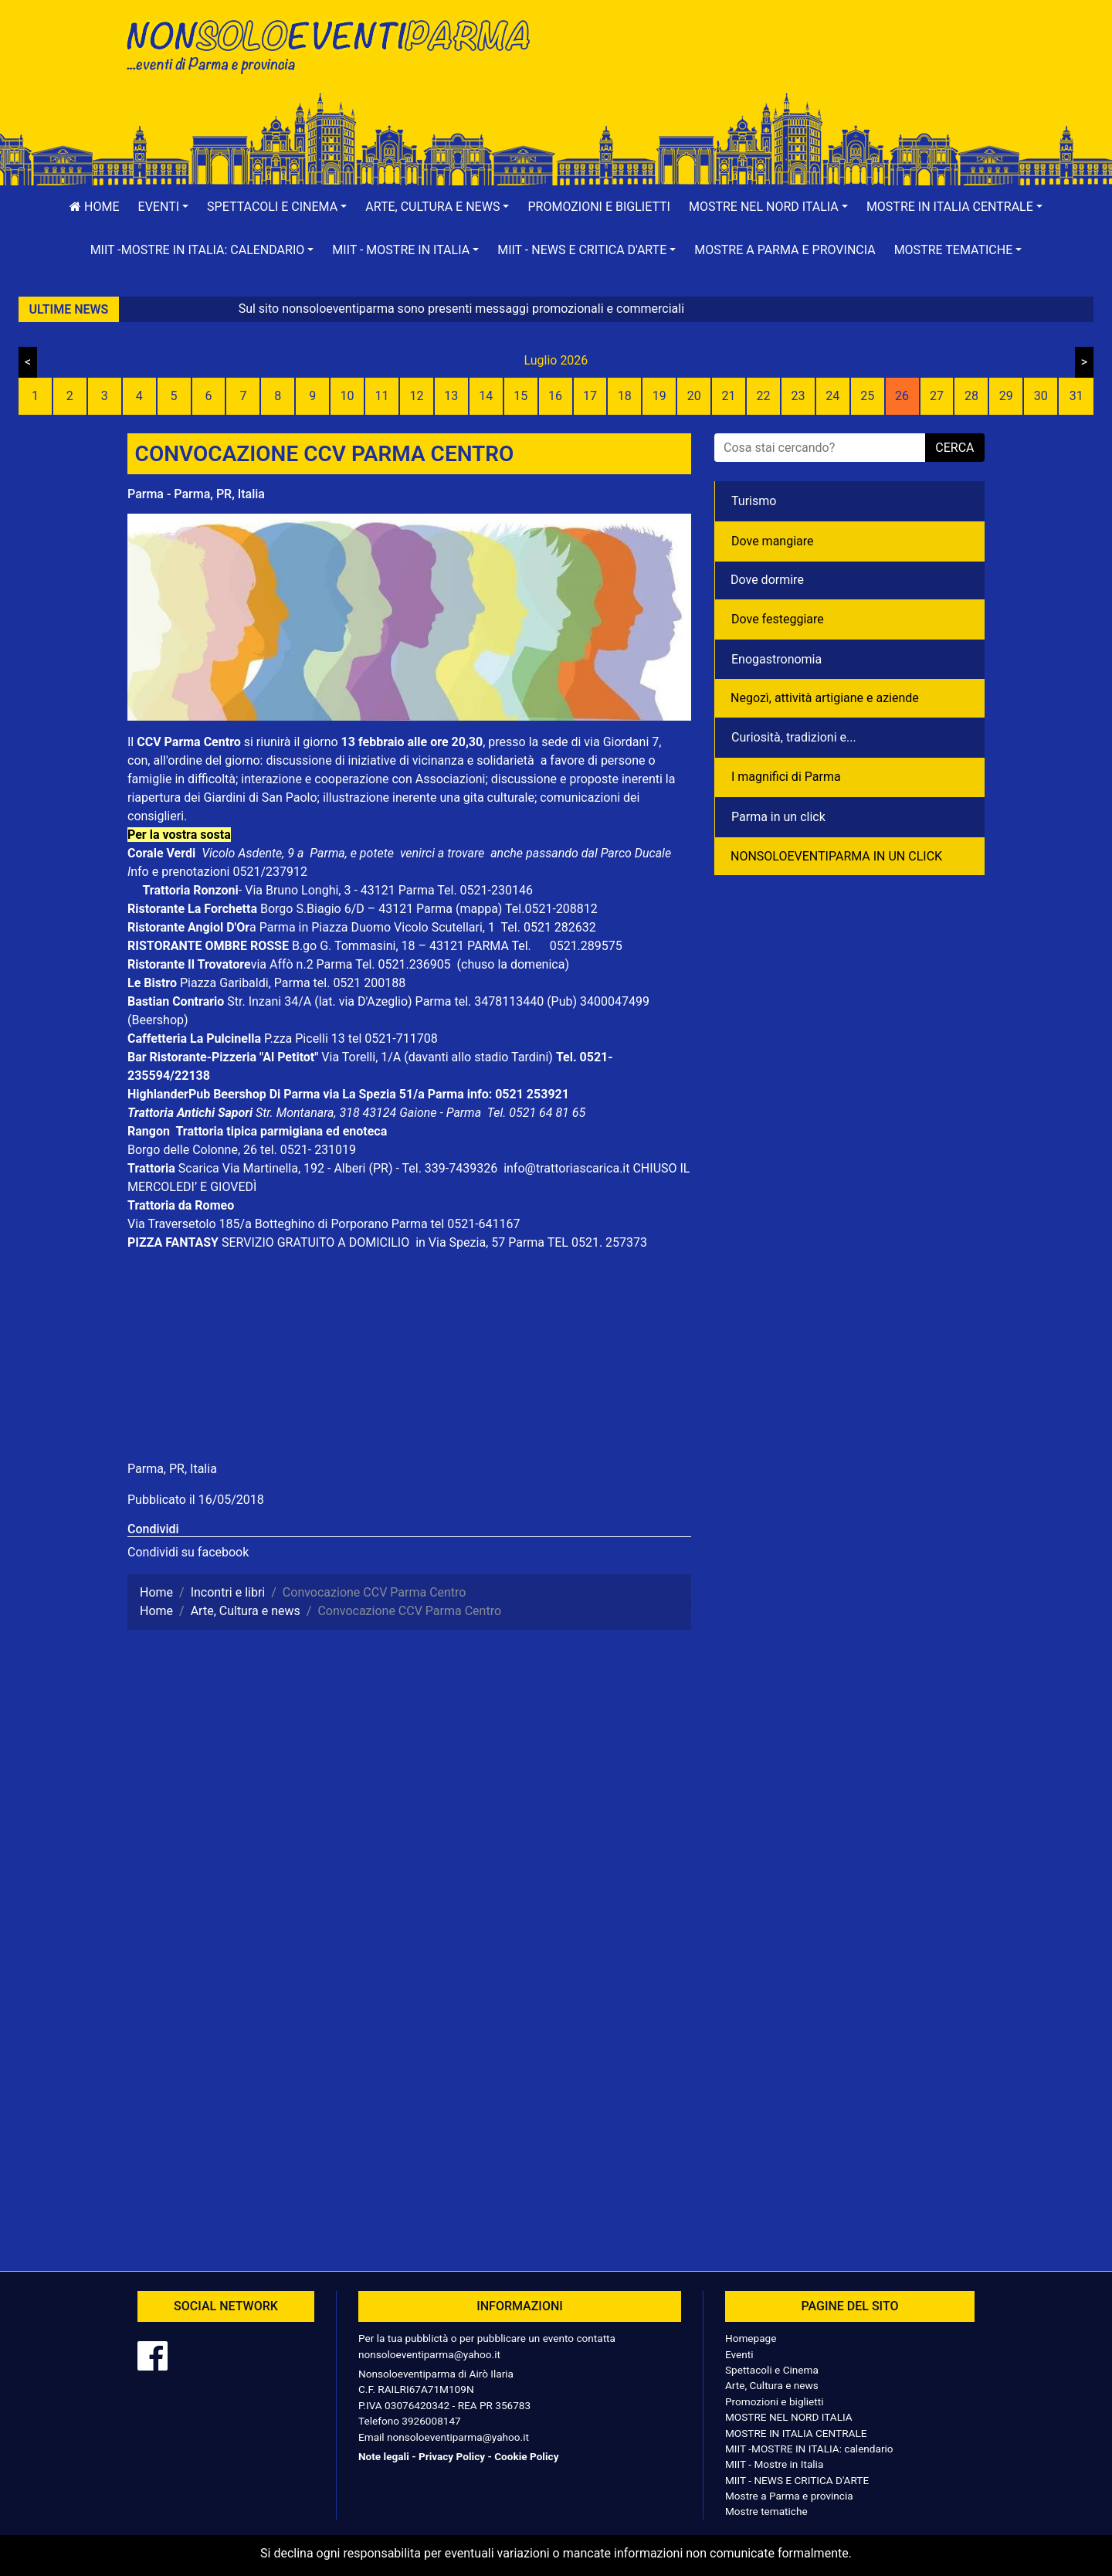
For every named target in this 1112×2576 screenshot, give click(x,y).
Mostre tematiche (766, 2511)
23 (798, 396)
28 (971, 396)
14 (486, 396)
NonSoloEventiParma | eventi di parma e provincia (335, 44)
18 (625, 396)
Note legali (383, 2456)
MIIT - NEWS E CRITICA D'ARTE (797, 2480)
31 (1076, 396)
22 (763, 396)
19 (659, 396)
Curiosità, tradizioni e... (793, 737)
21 (729, 396)
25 (867, 396)
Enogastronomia (776, 659)
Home (94, 206)
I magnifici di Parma (786, 776)
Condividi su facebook (188, 1552)
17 (590, 396)
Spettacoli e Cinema (772, 2370)
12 (416, 396)
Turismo (753, 501)
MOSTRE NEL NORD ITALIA (789, 2417)
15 (520, 396)
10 (347, 396)
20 (694, 396)
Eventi (739, 2354)
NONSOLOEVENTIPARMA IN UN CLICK (836, 856)
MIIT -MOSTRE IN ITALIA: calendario (809, 2448)
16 (555, 396)
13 (451, 396)
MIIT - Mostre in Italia (774, 2464)
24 (832, 396)
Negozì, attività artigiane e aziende (825, 698)
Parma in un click (778, 816)
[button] (163, 207)
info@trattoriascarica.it (566, 1168)
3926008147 (431, 2421)
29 (1006, 396)
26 (902, 396)
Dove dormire (767, 579)
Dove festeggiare (777, 619)
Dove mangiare (772, 541)
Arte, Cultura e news (772, 2385)
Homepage (750, 2338)
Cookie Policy (526, 2456)
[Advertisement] (776, 62)
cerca (954, 447)
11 (382, 396)
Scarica (200, 1168)
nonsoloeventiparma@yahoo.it (429, 2354)
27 (937, 396)
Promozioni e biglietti (598, 206)
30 (1041, 396)
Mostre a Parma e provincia (784, 250)
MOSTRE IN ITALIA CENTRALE (795, 2433)
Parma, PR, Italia (172, 1468)
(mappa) (480, 908)
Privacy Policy (452, 2456)
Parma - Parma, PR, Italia (196, 494)
